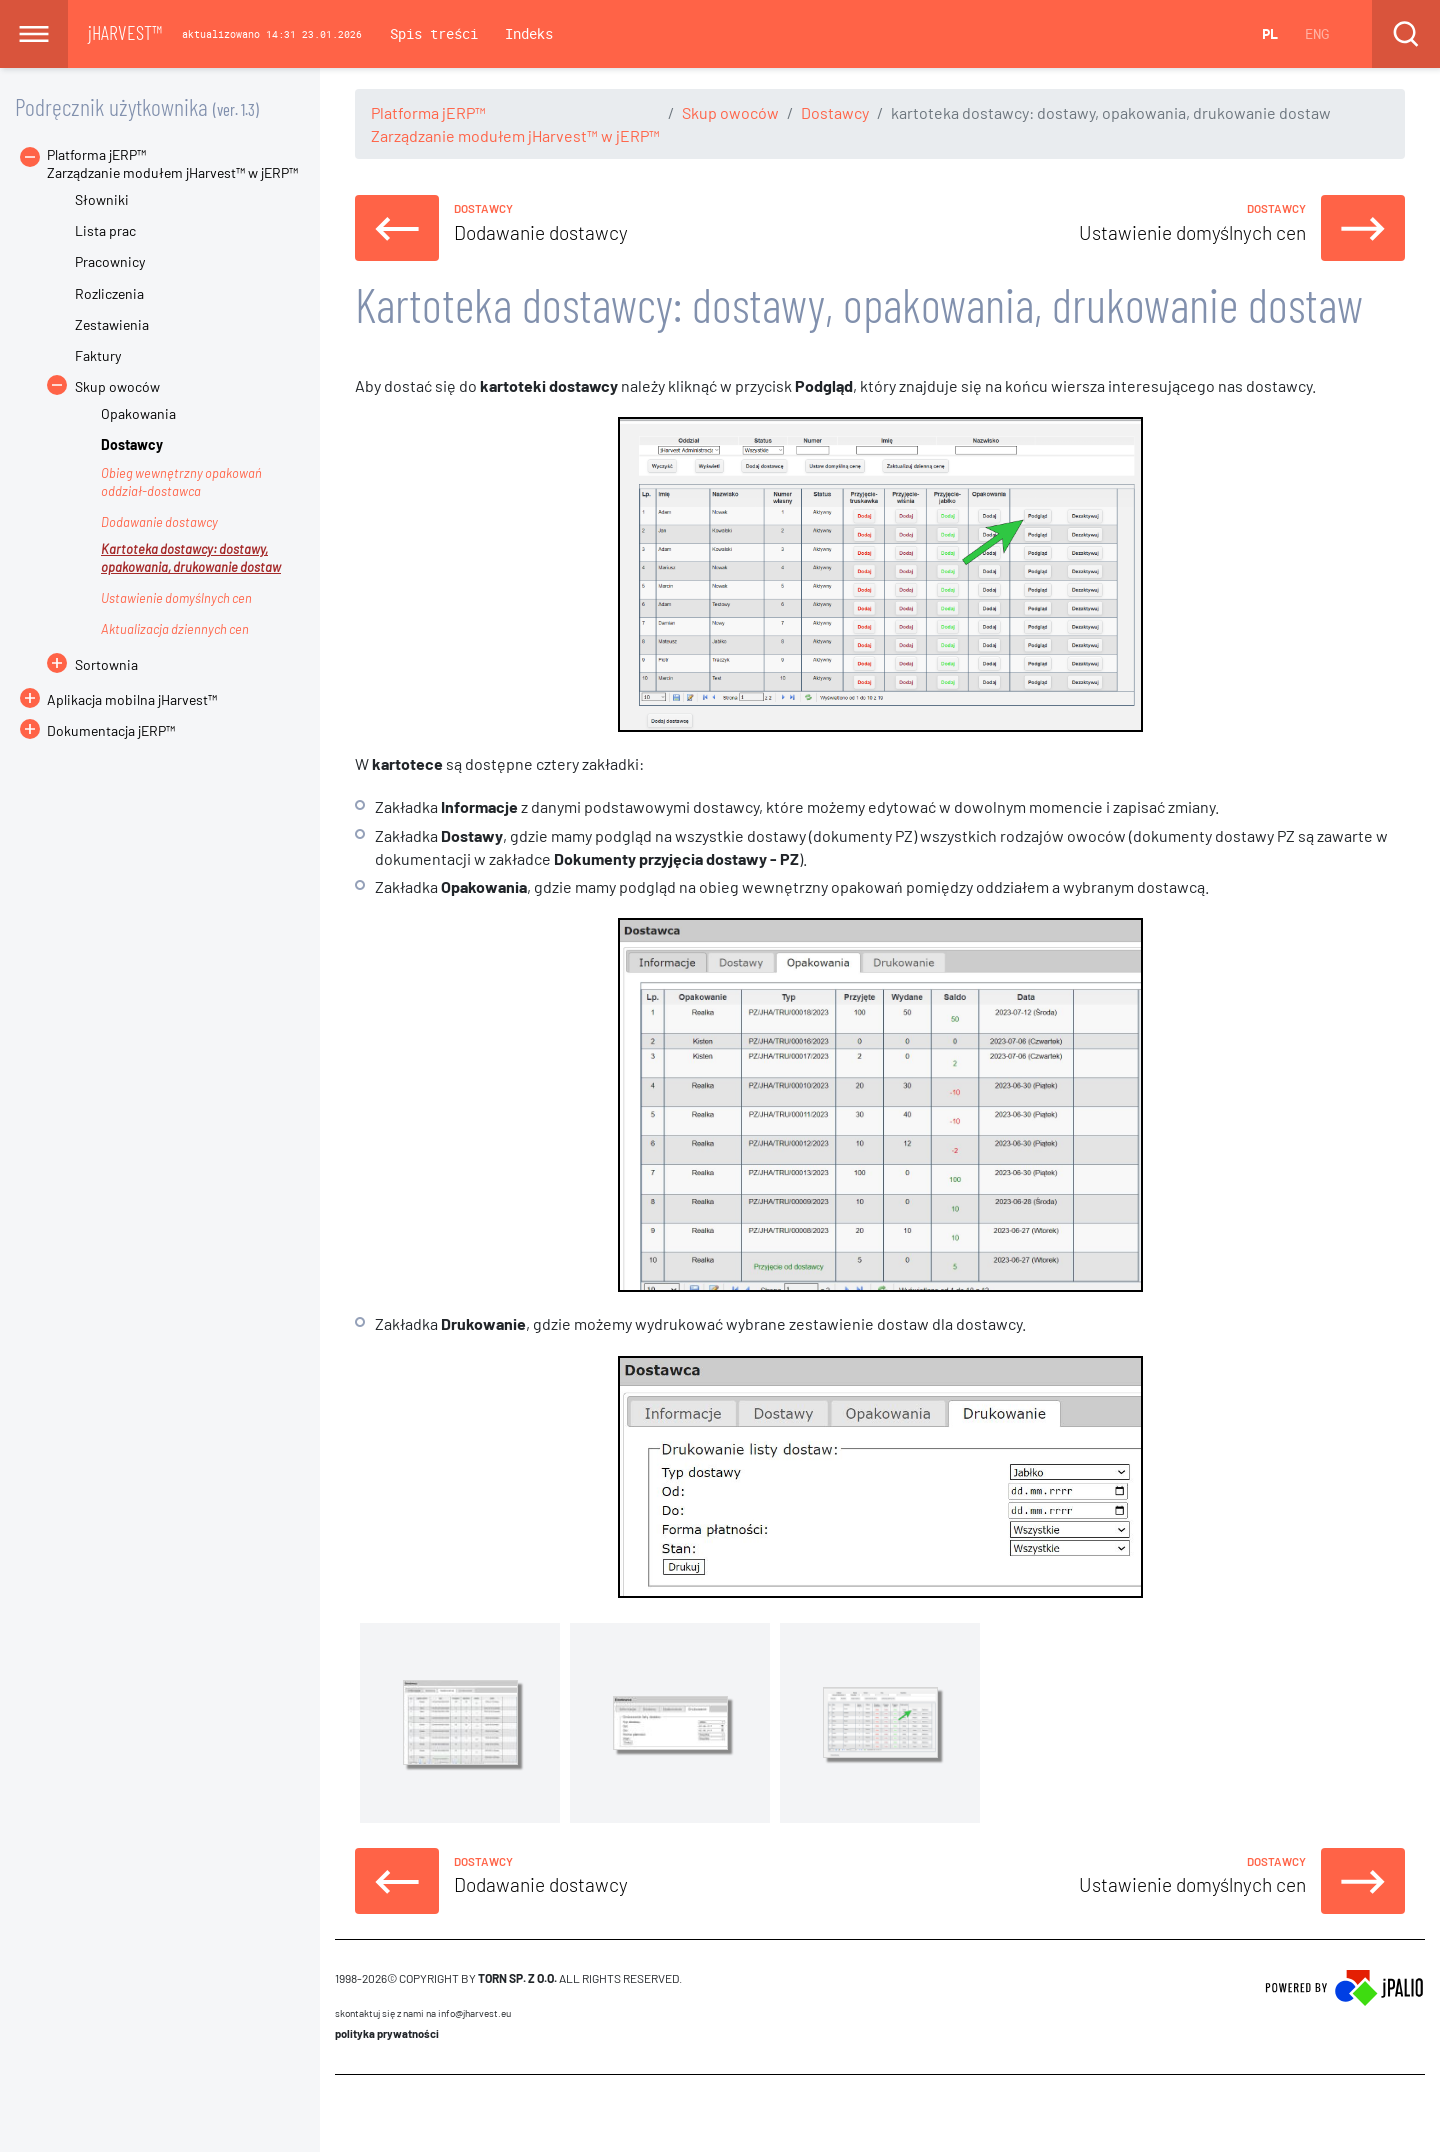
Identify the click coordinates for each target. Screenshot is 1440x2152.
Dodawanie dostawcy (159, 522)
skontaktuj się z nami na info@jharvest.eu (423, 2013)
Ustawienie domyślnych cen (176, 598)
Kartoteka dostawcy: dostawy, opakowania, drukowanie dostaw (191, 558)
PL (1270, 33)
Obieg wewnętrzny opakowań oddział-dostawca (181, 482)
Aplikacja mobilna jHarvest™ (132, 699)
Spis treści (434, 33)
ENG (1317, 33)
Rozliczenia (109, 293)
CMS (346, 2113)
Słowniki (102, 199)
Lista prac (105, 230)
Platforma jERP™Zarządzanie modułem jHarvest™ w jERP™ (172, 163)
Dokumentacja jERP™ (97, 730)
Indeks (529, 33)
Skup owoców (730, 112)
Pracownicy (110, 261)
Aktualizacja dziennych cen (175, 629)
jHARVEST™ (125, 32)
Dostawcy (835, 112)
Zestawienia (112, 324)
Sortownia (106, 664)
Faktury (98, 355)
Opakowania (138, 413)
